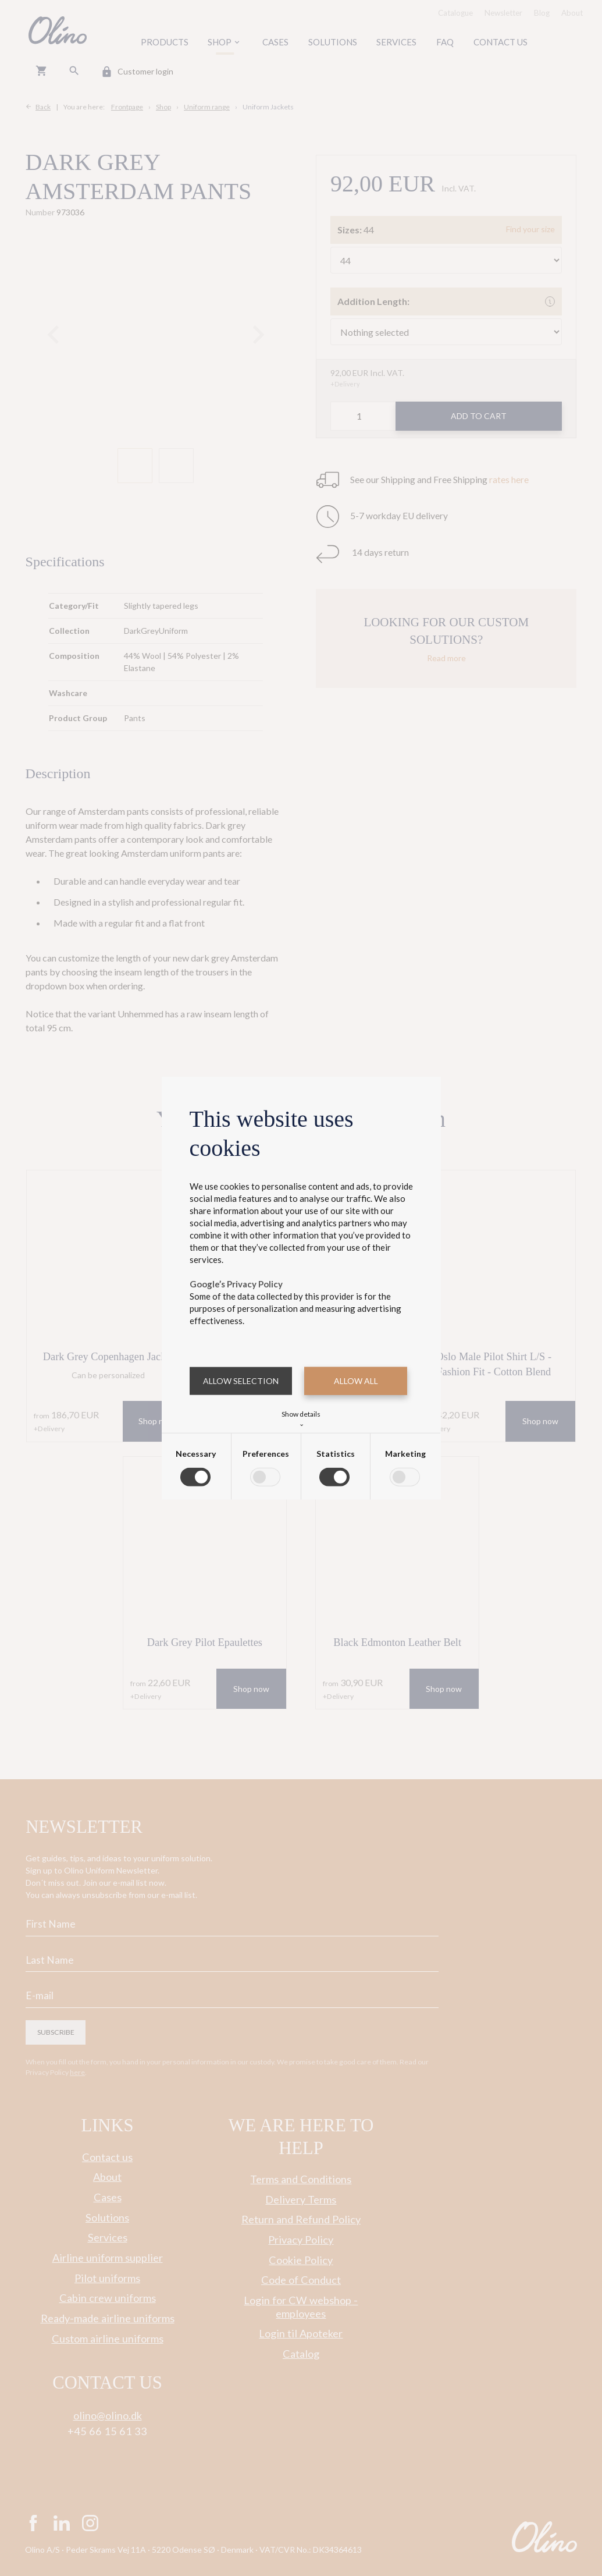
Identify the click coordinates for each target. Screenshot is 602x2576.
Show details (301, 1417)
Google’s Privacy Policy (236, 1284)
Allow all (356, 1381)
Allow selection (241, 1381)
